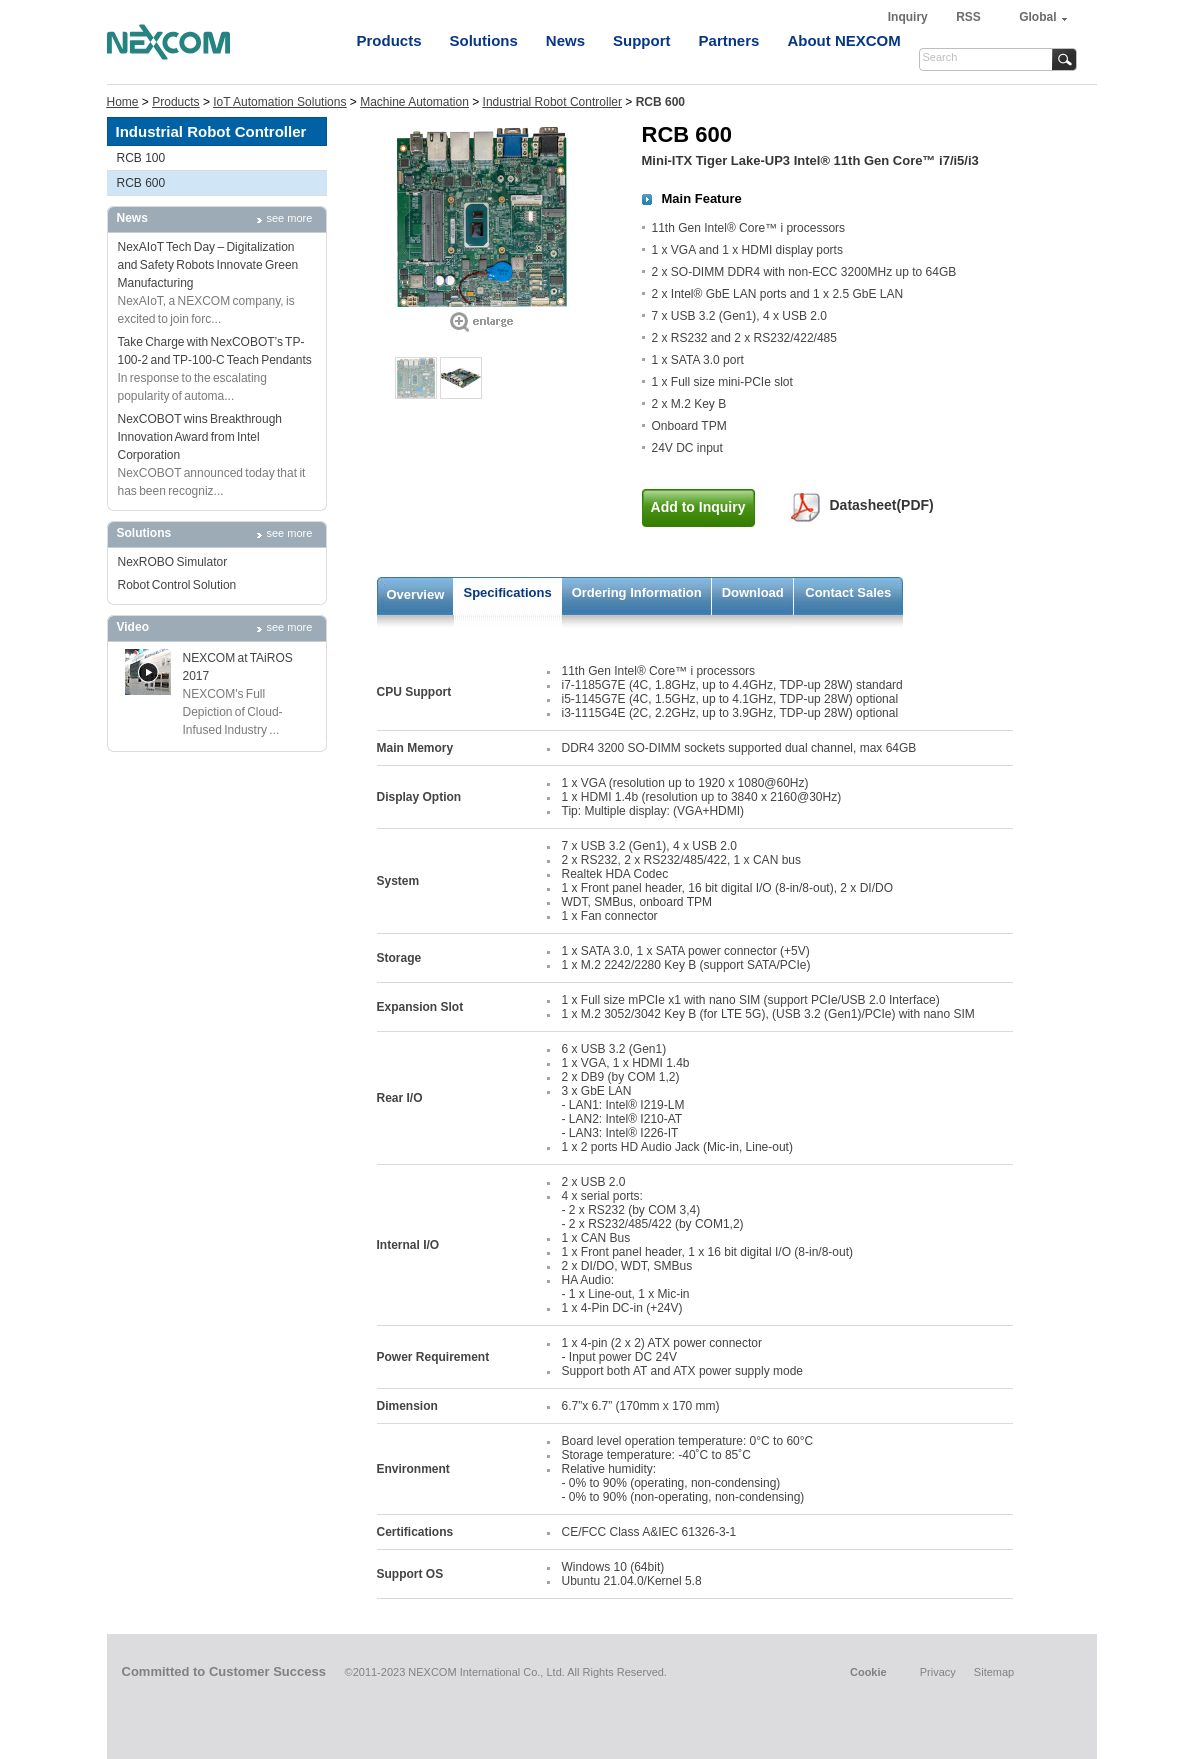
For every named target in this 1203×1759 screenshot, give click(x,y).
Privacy (938, 1672)
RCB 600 (141, 183)
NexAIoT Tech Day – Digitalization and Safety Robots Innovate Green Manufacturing (208, 265)
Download (753, 592)
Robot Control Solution (177, 585)
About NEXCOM (843, 40)
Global (1037, 17)
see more (290, 218)
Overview (416, 594)
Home (123, 102)
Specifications (508, 592)
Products (389, 40)
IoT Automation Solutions (279, 102)
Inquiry (909, 17)
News (565, 40)
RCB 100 (141, 158)
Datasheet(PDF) (882, 505)
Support (642, 40)
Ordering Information (637, 592)
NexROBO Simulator (173, 562)
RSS (968, 17)
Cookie (868, 1672)
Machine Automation (414, 102)
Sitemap (994, 1672)
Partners (729, 40)
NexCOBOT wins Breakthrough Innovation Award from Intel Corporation (200, 437)
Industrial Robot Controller (552, 102)
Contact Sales (848, 592)
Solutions (484, 40)
